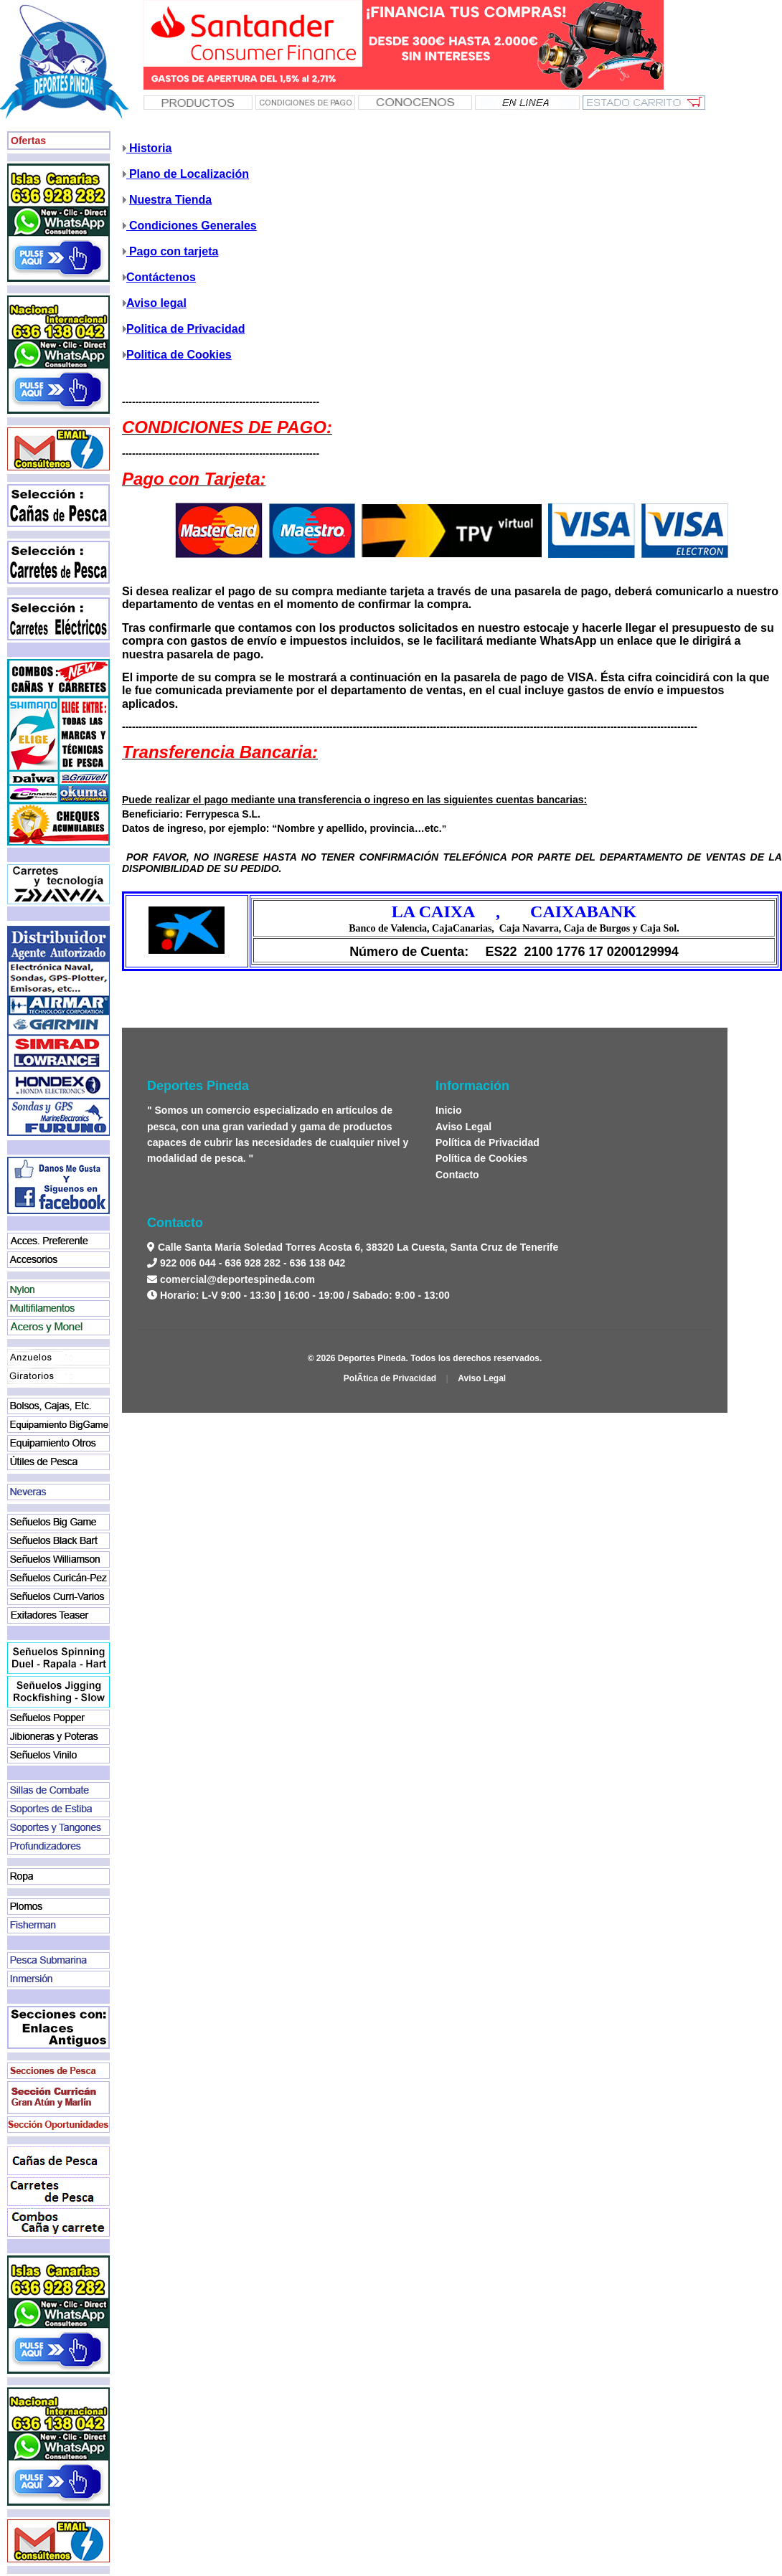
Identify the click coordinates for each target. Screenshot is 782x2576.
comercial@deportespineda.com (237, 1279)
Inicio (448, 1110)
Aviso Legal (463, 1126)
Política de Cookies (481, 1158)
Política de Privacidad (487, 1142)
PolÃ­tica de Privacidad (390, 1378)
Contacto (457, 1174)
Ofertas (28, 140)
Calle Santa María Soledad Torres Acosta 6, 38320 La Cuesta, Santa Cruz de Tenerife (356, 1247)
